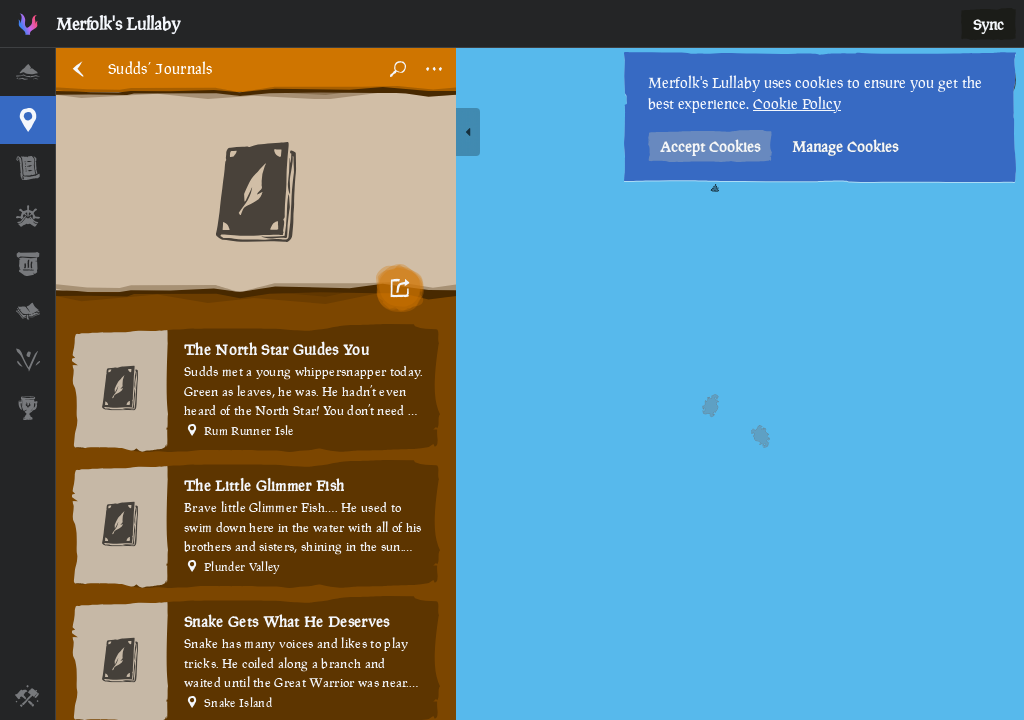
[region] (540, 384)
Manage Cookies (845, 146)
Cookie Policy (797, 103)
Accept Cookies (710, 146)
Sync (988, 24)
